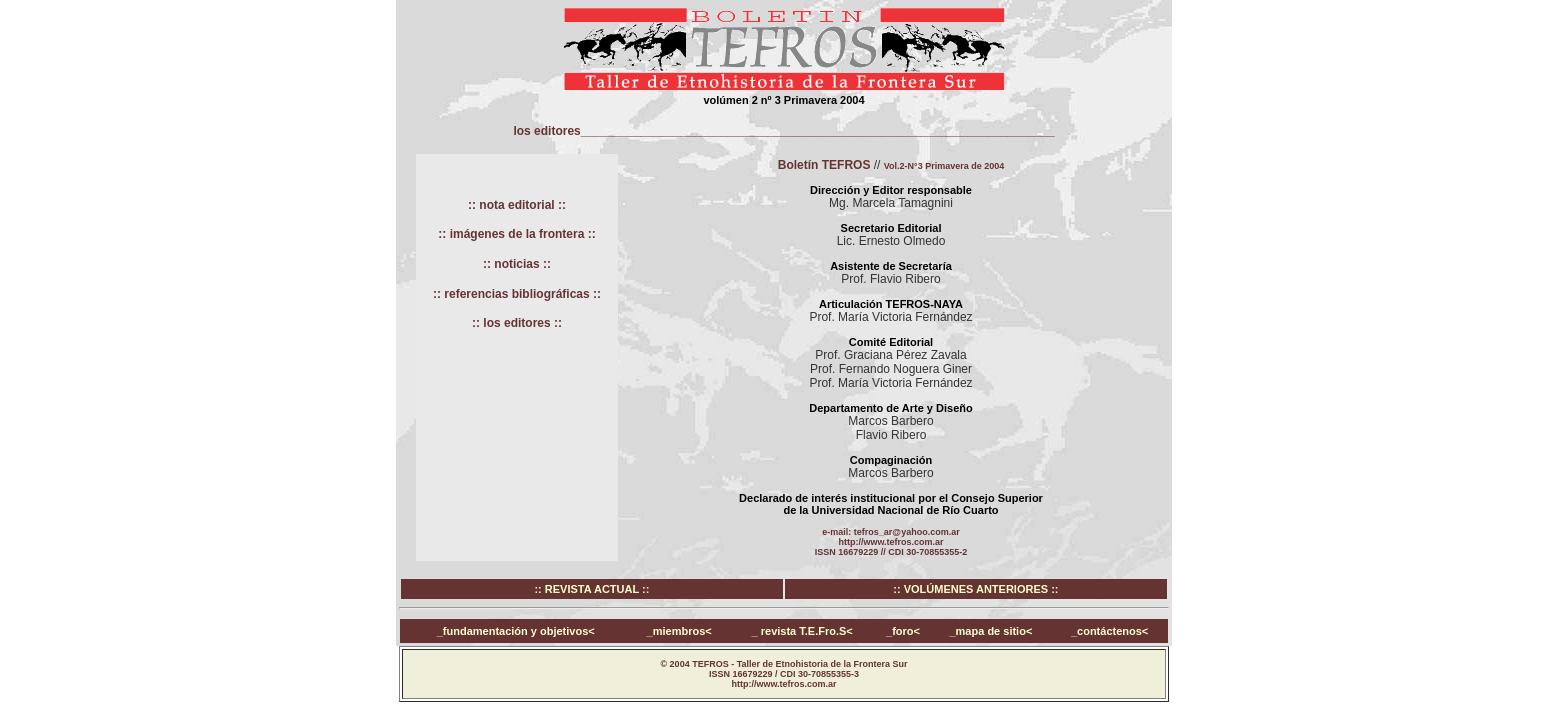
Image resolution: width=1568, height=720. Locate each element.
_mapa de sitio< (990, 631)
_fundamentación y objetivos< (516, 631)
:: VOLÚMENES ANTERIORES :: (975, 589)
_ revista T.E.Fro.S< (802, 631)
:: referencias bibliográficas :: (517, 294)
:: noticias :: (517, 264)
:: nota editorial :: (517, 205)
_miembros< (679, 631)
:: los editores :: (517, 323)
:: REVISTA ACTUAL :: (591, 589)
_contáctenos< (1109, 631)
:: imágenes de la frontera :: (516, 234)
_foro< (903, 631)
